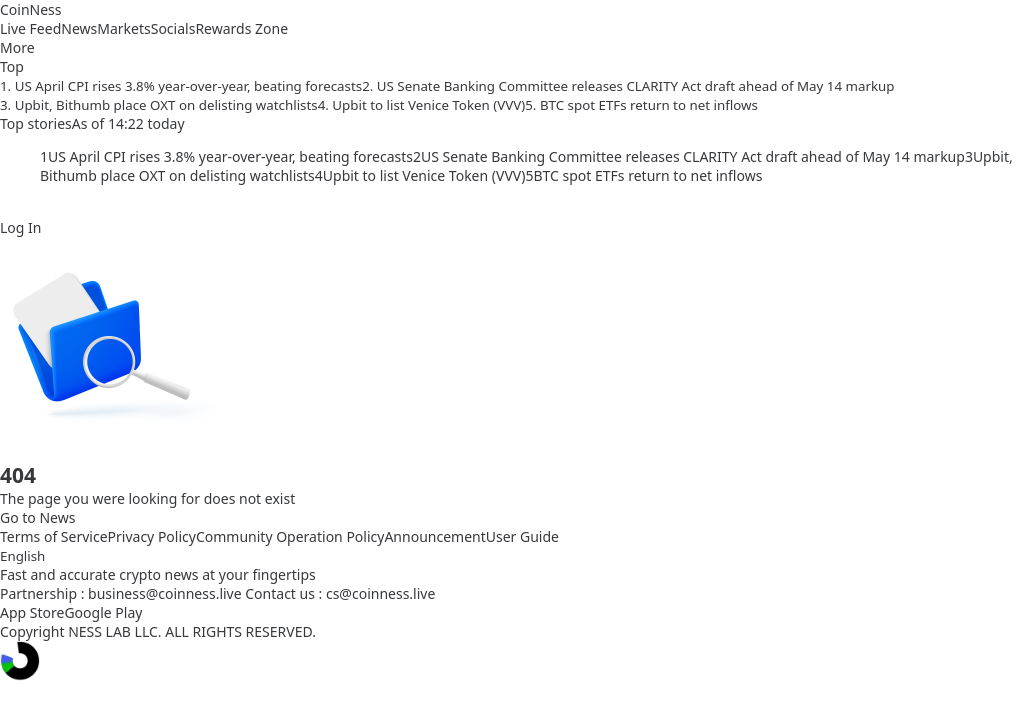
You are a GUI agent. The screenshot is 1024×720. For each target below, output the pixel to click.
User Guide (522, 536)
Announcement (434, 536)
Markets (123, 28)
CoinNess (31, 9)
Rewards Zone (241, 28)
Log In (20, 227)
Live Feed (30, 28)
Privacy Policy (152, 536)
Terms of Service (54, 536)
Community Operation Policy (290, 536)
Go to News (37, 517)
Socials (173, 28)
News (79, 28)
